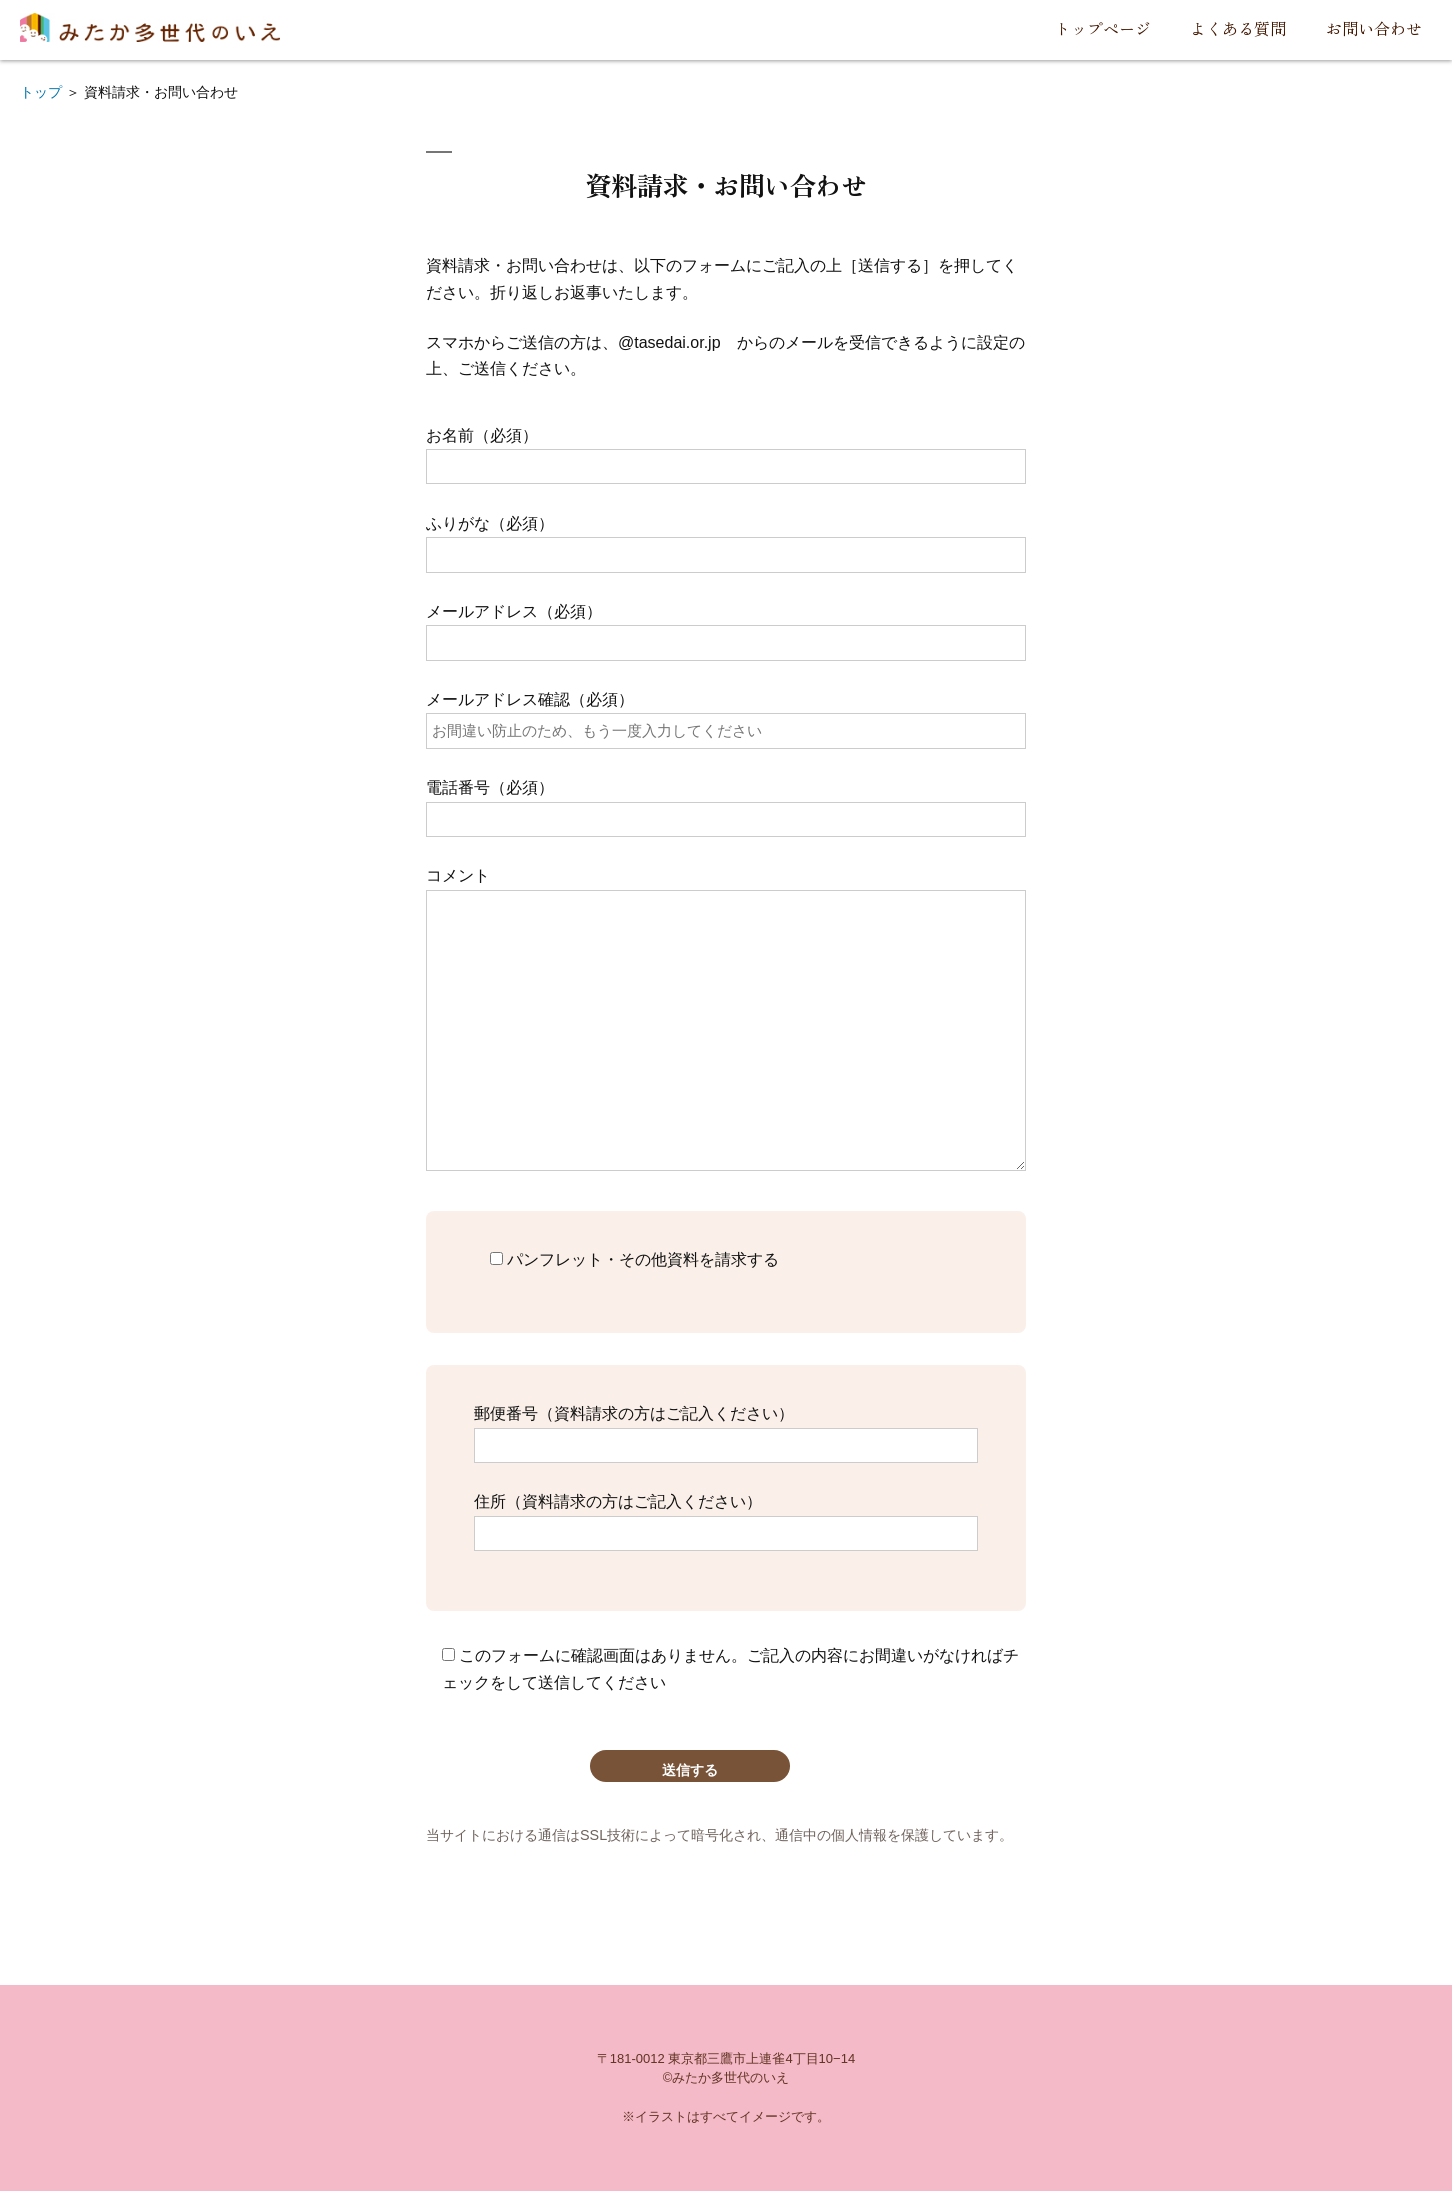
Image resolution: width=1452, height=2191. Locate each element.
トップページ (1103, 28)
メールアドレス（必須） (726, 627)
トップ (41, 92)
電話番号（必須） (726, 803)
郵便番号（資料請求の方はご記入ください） (726, 1429)
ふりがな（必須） (726, 539)
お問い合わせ (1374, 28)
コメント (726, 1019)
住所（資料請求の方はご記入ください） (726, 1517)
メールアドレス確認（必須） (726, 715)
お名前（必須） (726, 451)
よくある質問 (1238, 28)
